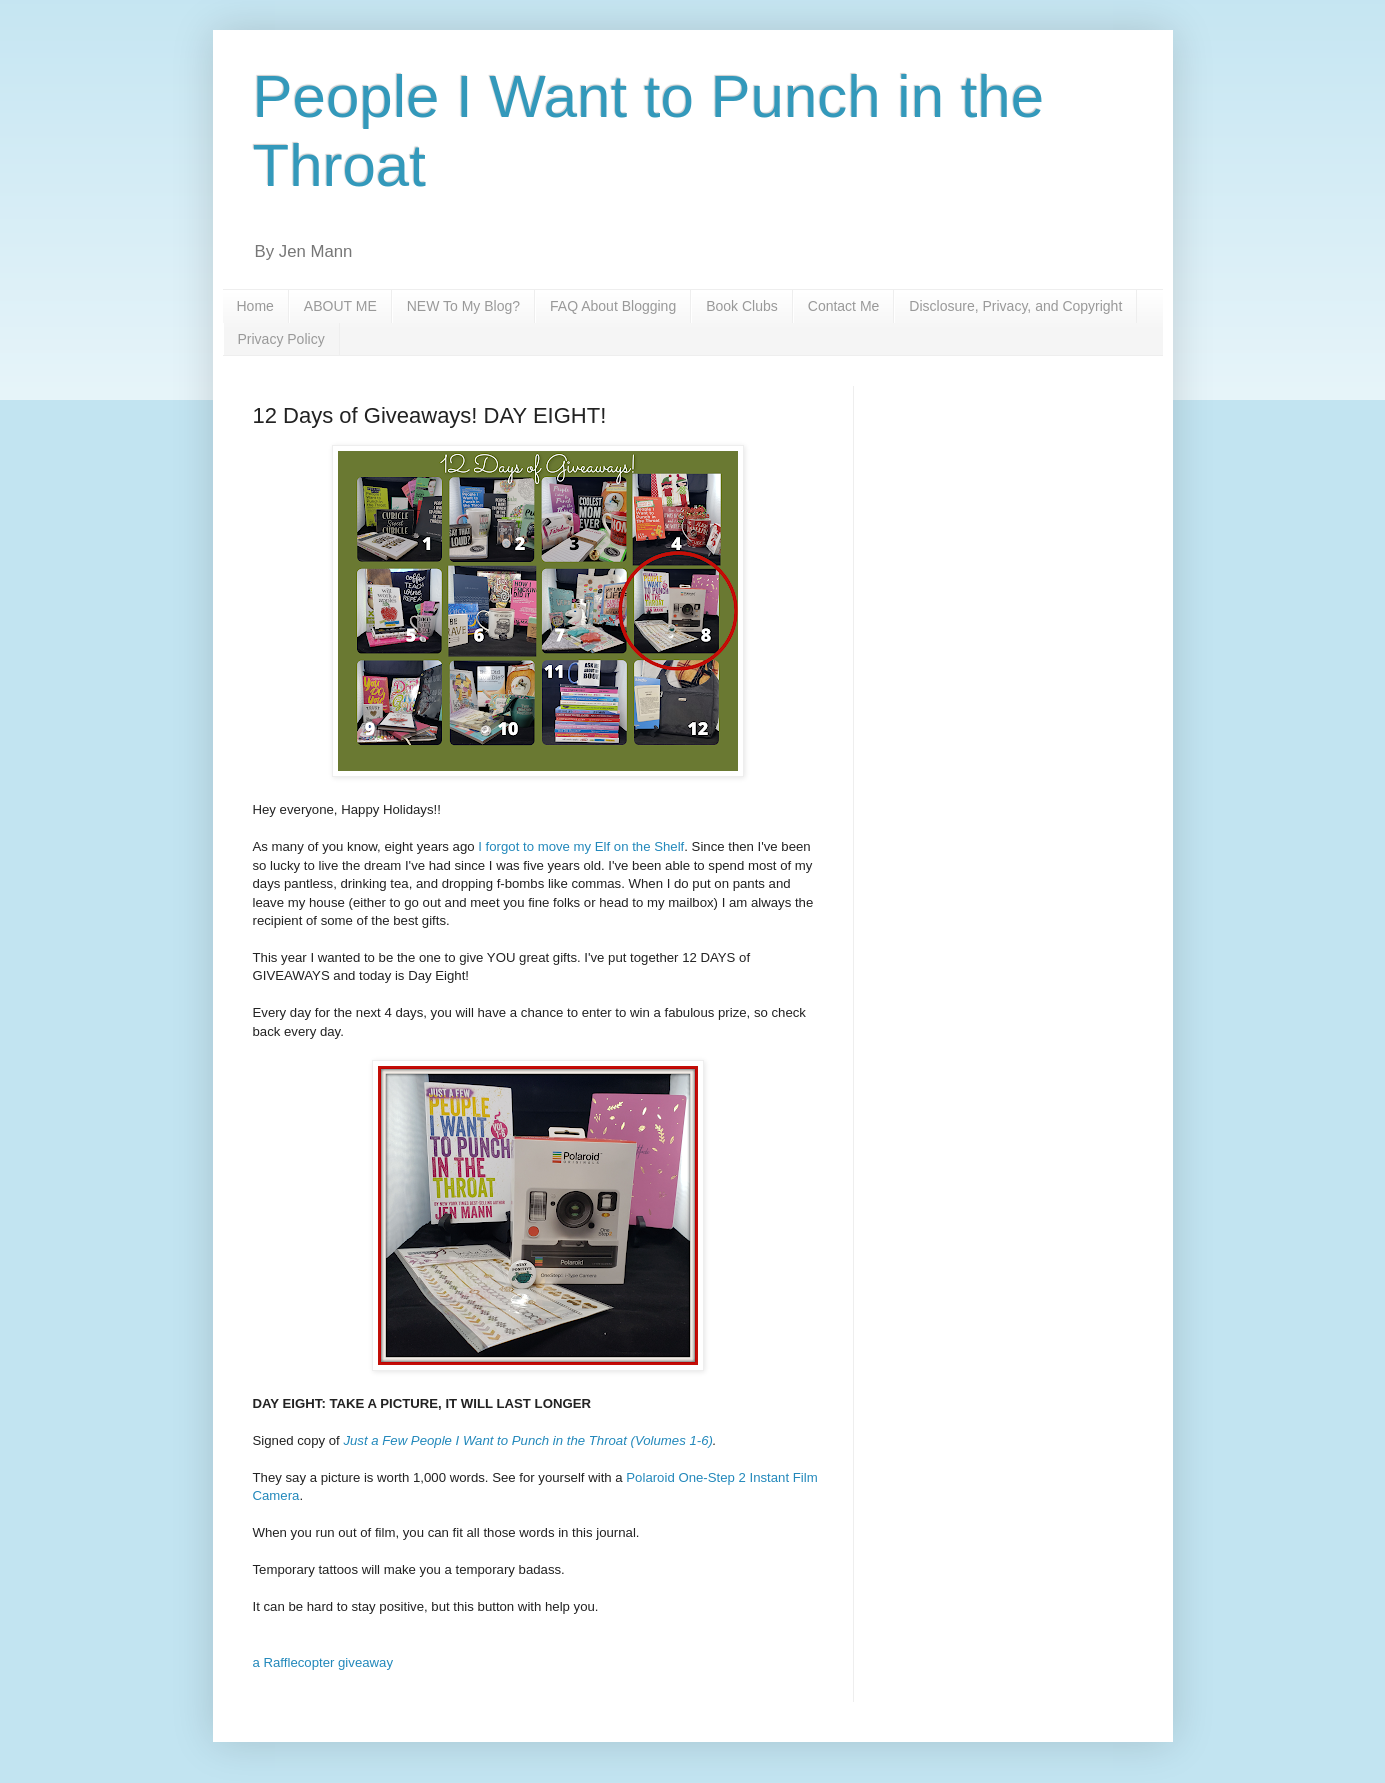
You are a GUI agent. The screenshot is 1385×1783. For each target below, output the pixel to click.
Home (255, 306)
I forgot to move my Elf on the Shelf (581, 846)
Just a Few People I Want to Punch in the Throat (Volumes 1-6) (527, 1440)
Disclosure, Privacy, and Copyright (1015, 306)
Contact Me (844, 306)
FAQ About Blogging (613, 306)
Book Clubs (742, 306)
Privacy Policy (281, 339)
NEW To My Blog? (463, 306)
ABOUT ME (340, 306)
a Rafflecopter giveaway (323, 1662)
